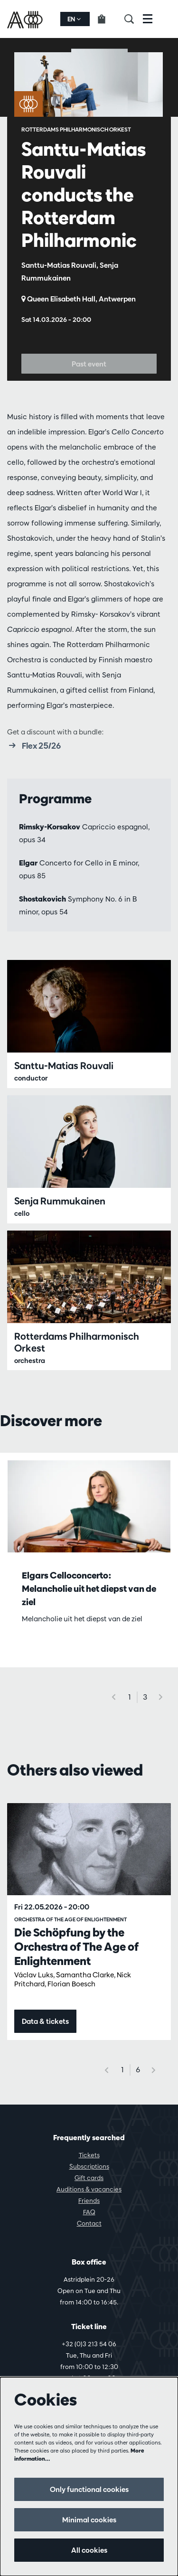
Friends (89, 2200)
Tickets (89, 2155)
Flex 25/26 (34, 745)
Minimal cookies (89, 2519)
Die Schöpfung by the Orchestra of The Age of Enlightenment (76, 1946)
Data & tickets (45, 2021)
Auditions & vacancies (89, 2189)
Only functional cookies (89, 2489)
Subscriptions (89, 2166)
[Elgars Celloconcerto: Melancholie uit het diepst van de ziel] (89, 1506)
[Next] (161, 1697)
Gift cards (89, 2177)
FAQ (89, 2212)
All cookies (89, 2550)
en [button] (74, 19)
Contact (89, 2223)
